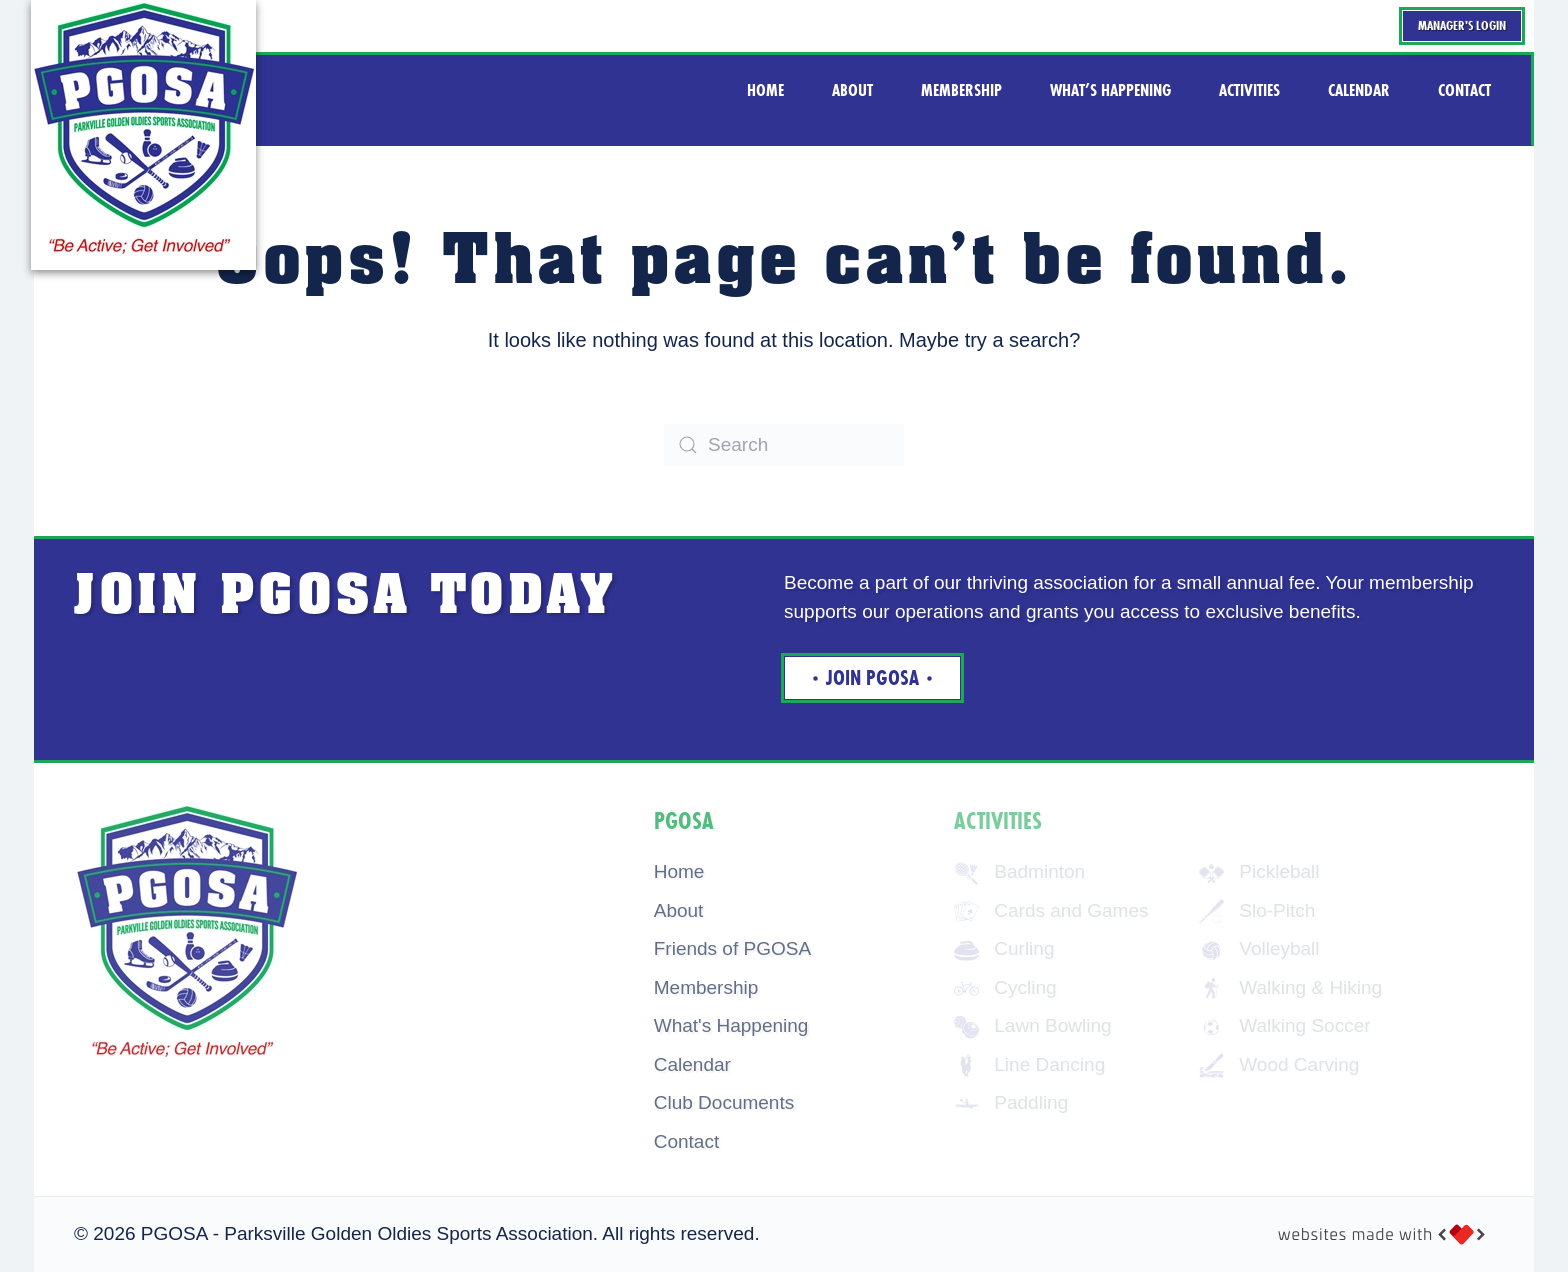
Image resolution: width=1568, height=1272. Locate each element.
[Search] (784, 445)
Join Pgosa (872, 679)
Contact (686, 1141)
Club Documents (724, 1103)
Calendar (692, 1064)
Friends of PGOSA (732, 949)
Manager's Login (1462, 25)
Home (679, 872)
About (679, 910)
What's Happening (731, 1026)
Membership (706, 987)
